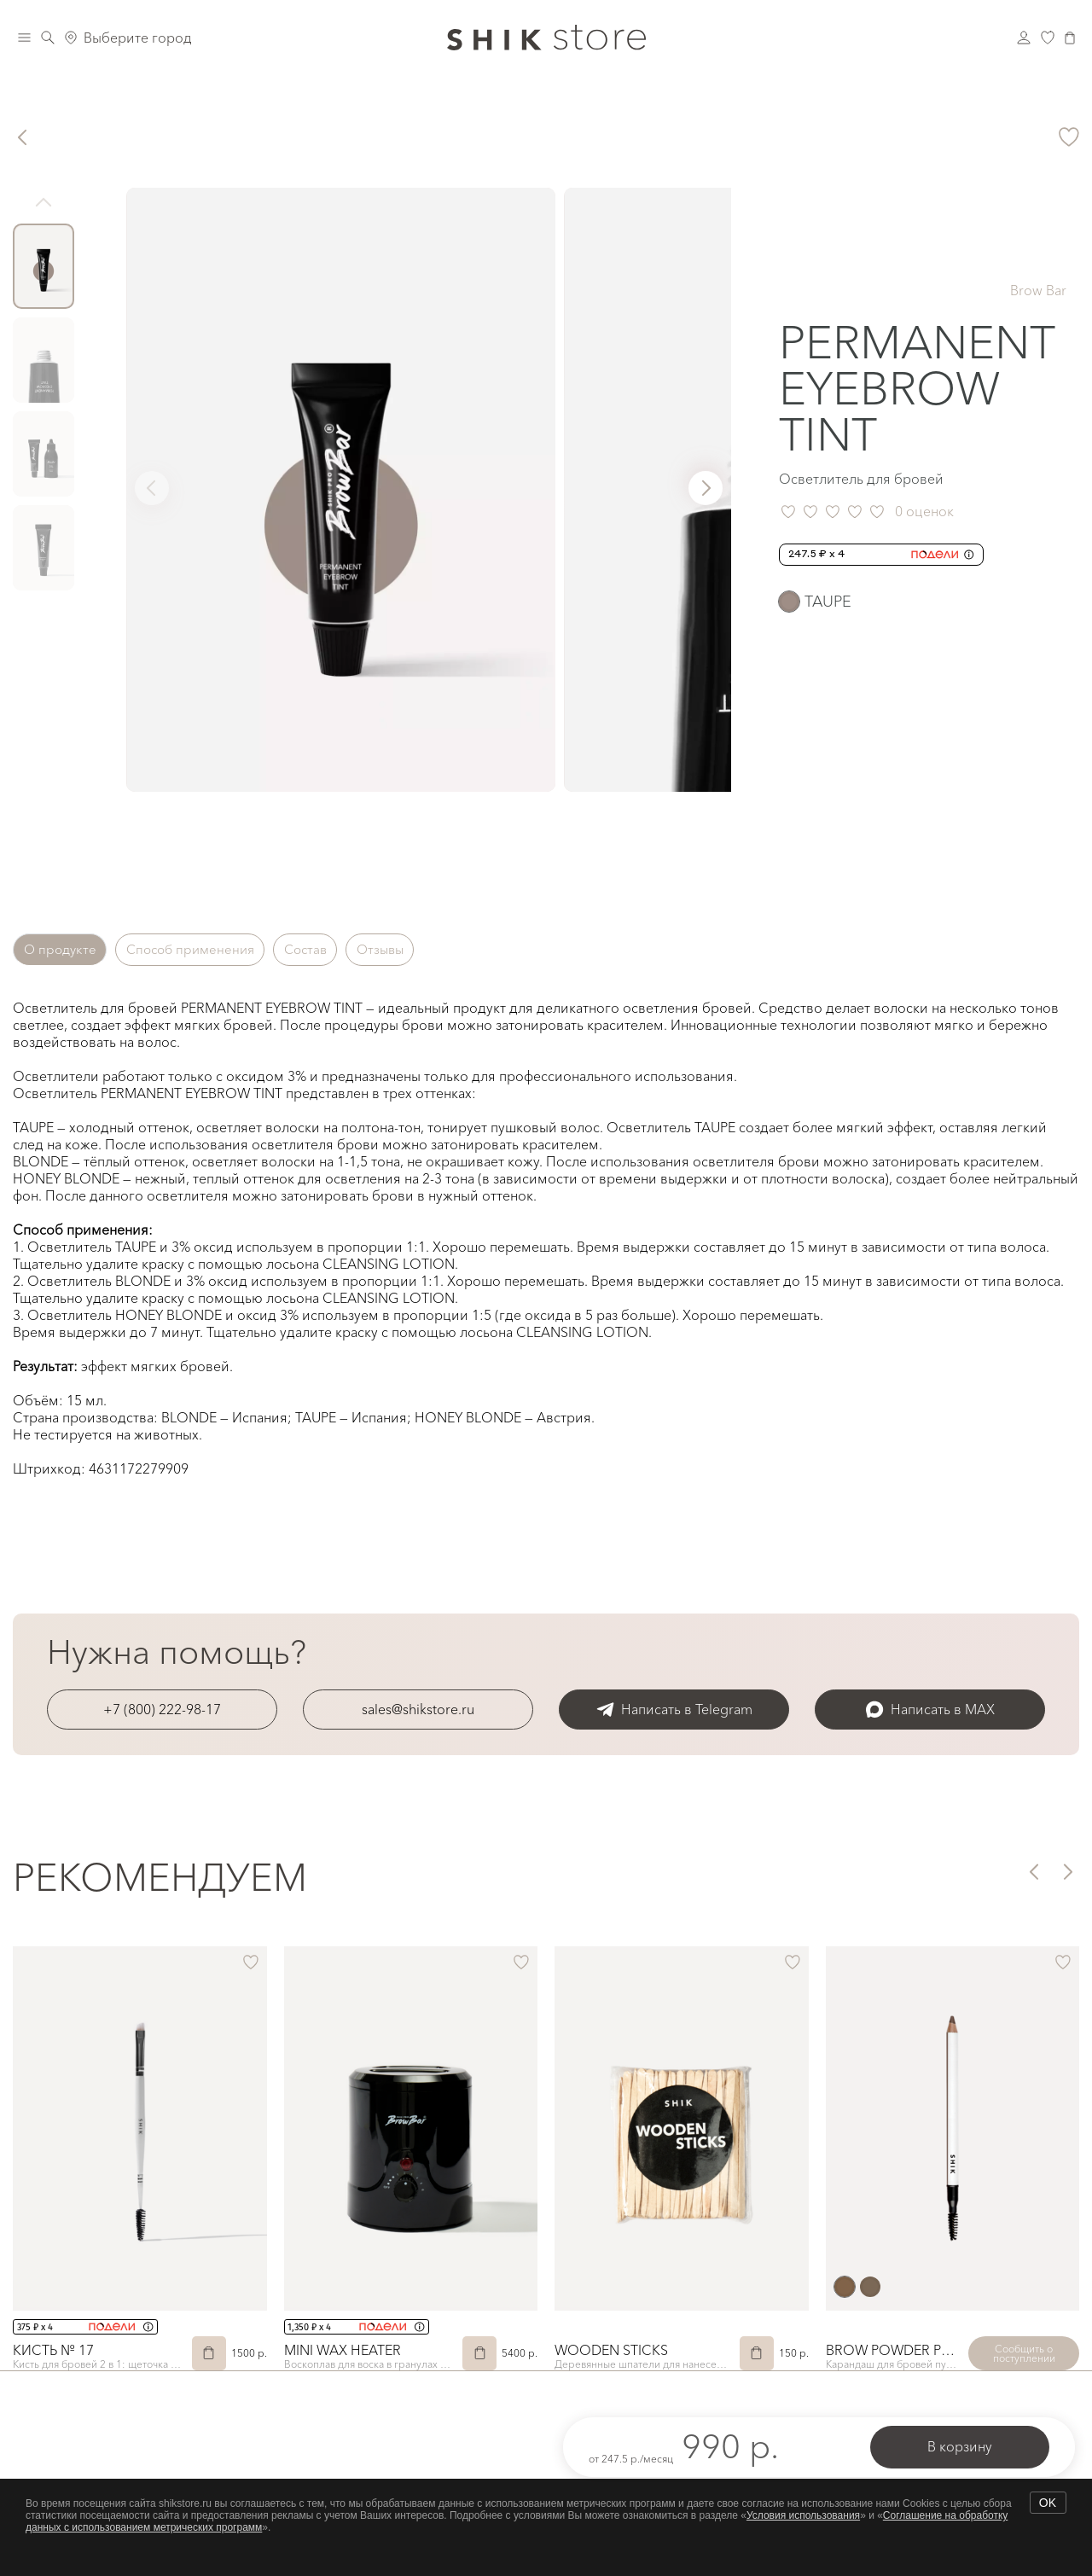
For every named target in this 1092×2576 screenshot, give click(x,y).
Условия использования (803, 2515)
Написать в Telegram (674, 1709)
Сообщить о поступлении (1024, 2353)
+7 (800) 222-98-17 (162, 1709)
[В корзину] (209, 2353)
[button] (705, 488)
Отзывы (423, 949)
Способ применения (208, 949)
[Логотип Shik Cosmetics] (546, 37)
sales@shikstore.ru (418, 1709)
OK (1047, 2502)
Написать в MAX (930, 1709)
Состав (337, 949)
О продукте (65, 949)
